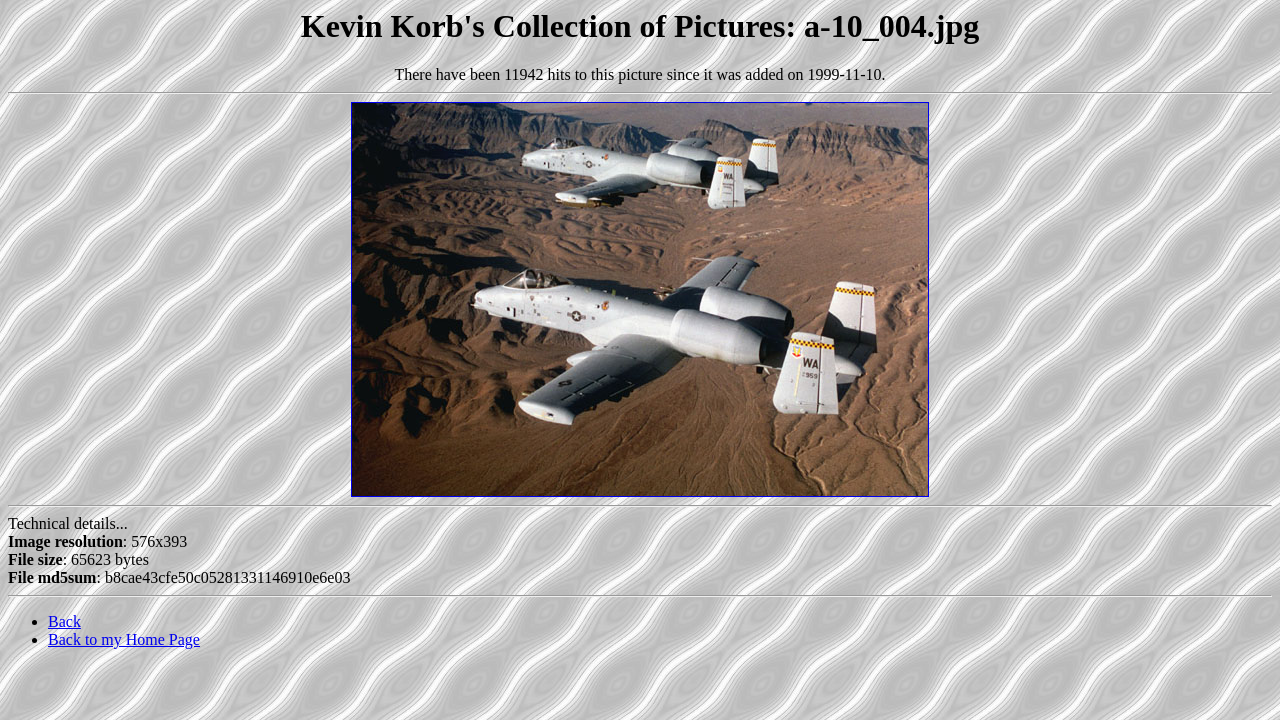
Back (64, 621)
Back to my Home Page (124, 639)
